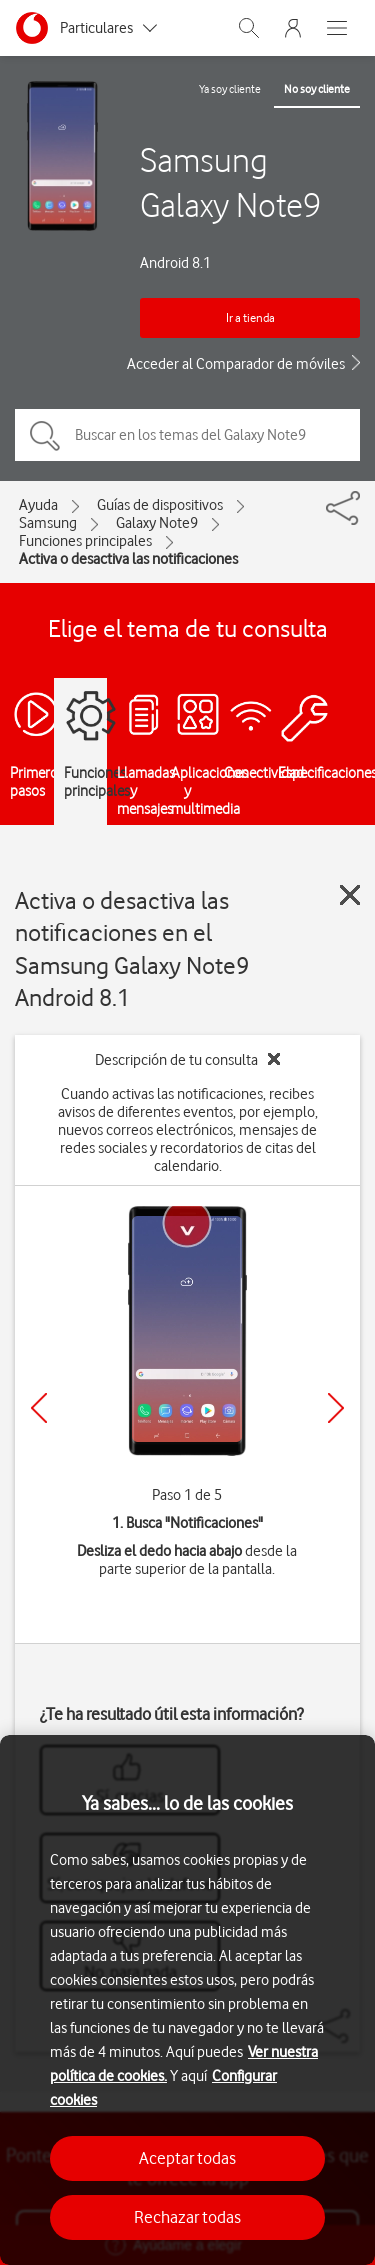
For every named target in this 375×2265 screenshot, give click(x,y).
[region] (187, 2000)
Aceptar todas (187, 2158)
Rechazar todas (187, 2217)
